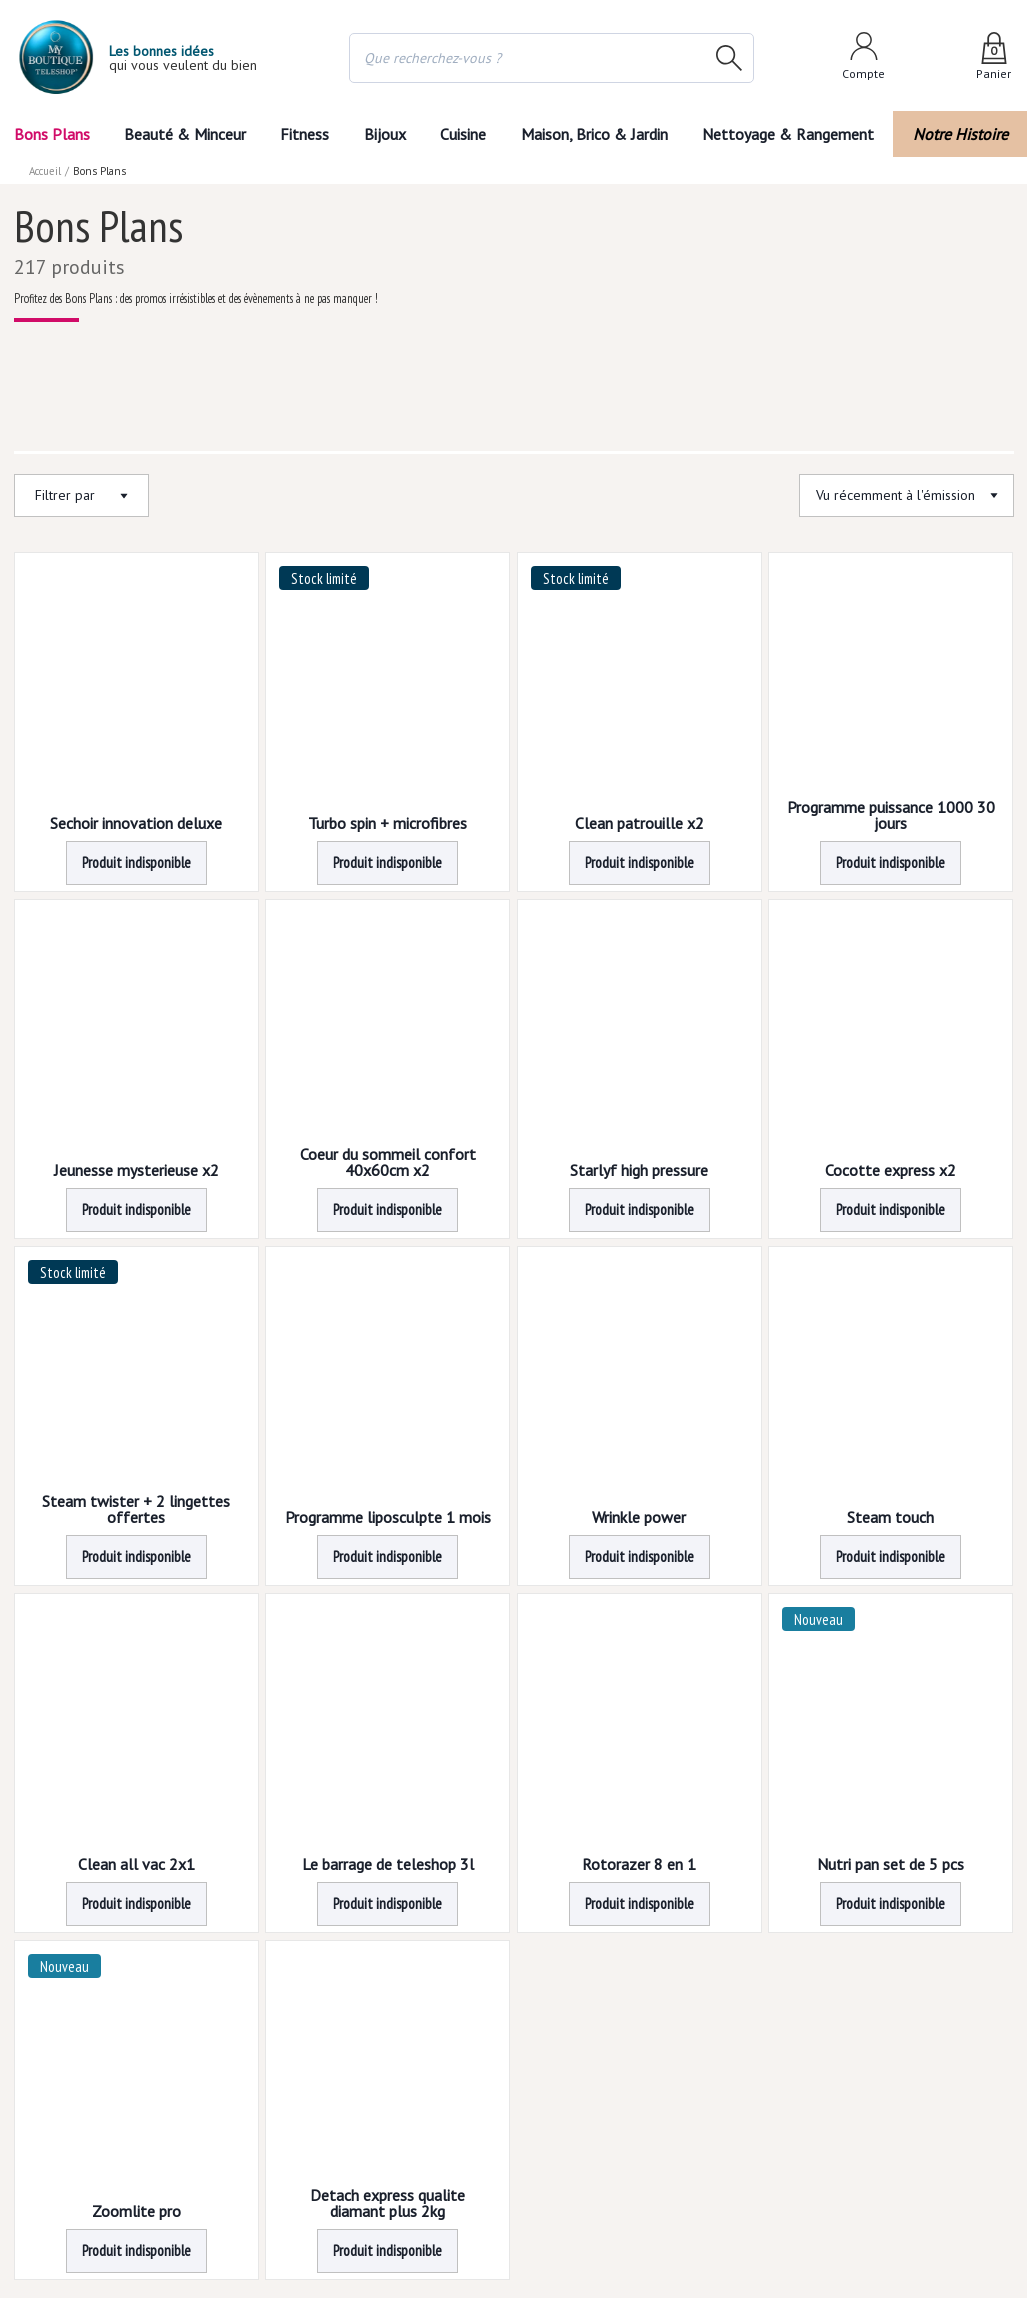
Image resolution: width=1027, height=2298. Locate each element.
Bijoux (385, 134)
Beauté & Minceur (185, 134)
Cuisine (463, 134)
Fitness (304, 134)
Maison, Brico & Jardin (594, 134)
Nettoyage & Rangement (788, 134)
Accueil (45, 171)
